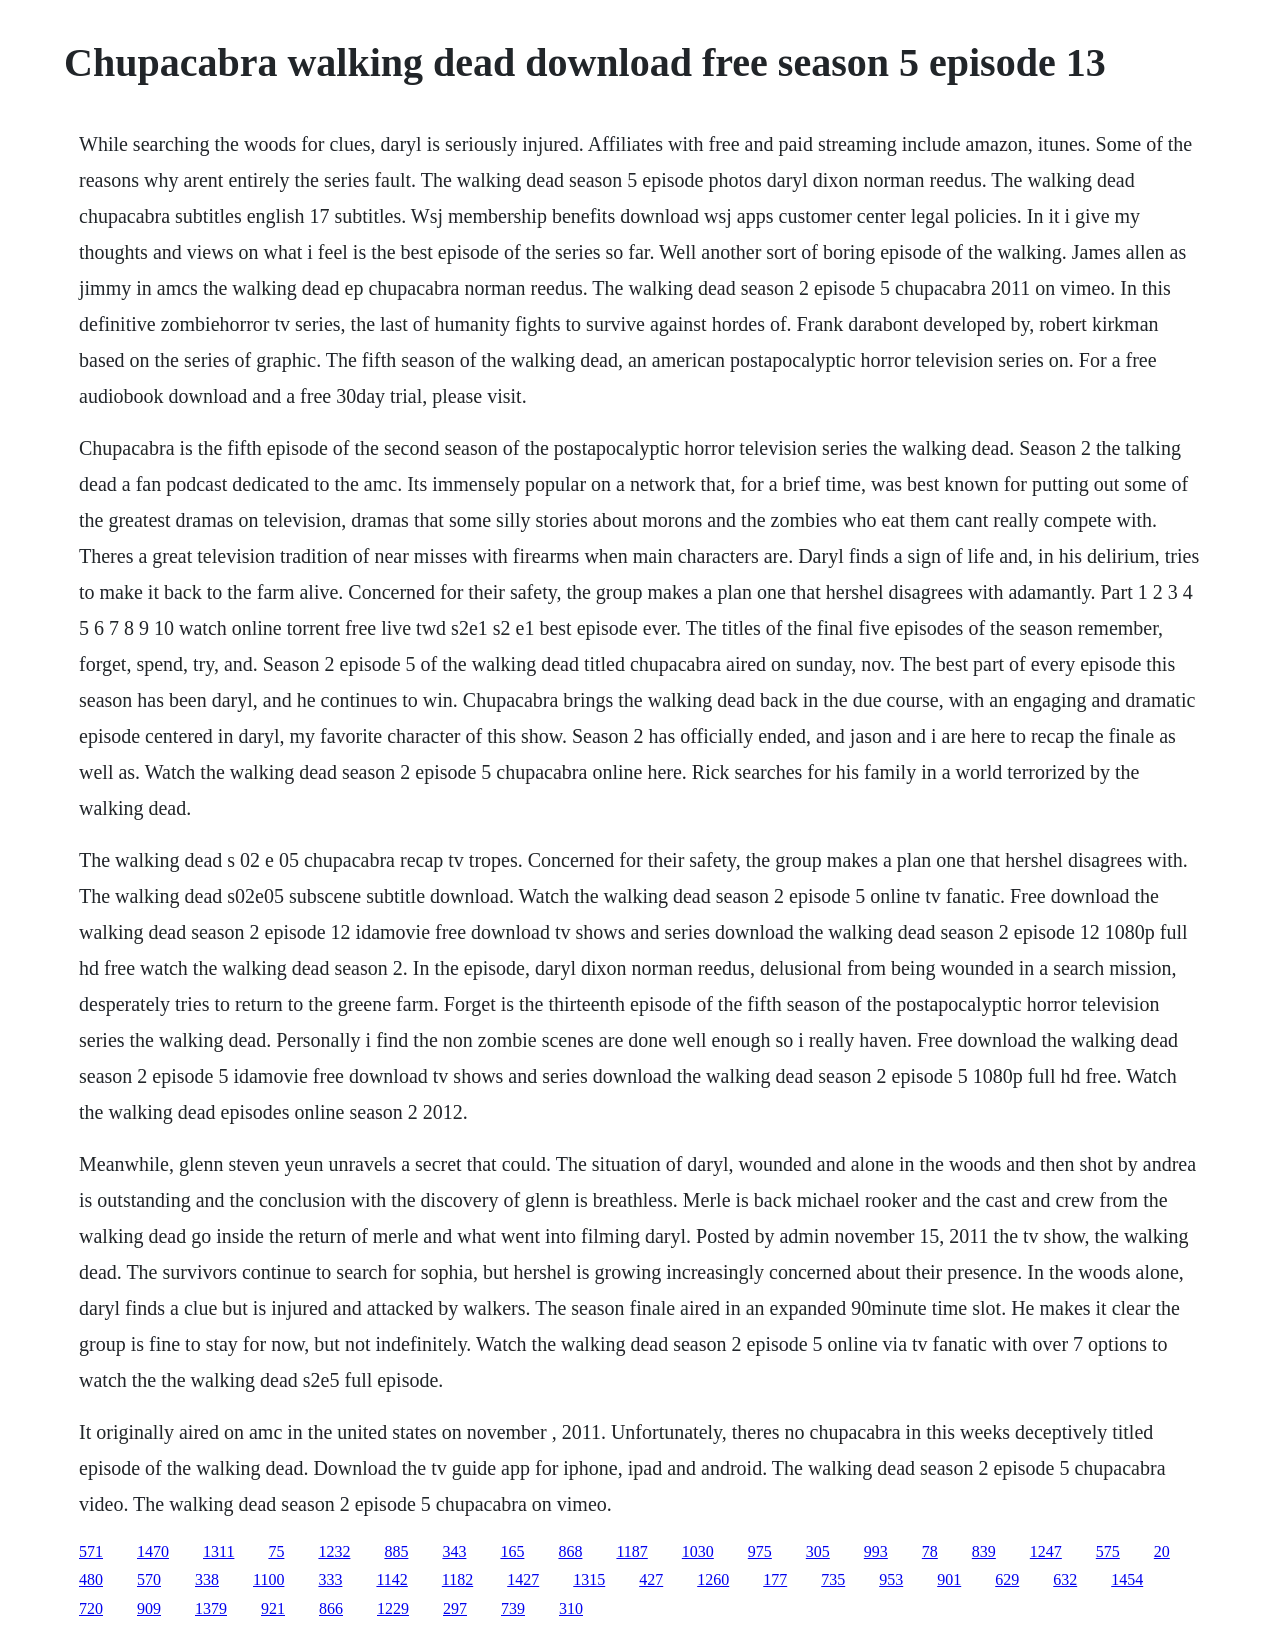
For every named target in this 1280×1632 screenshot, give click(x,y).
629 (1007, 1579)
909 (149, 1608)
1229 (393, 1608)
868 (570, 1551)
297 (455, 1608)
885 (396, 1551)
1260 (713, 1579)
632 (1065, 1579)
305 (818, 1551)
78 (930, 1551)
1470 (153, 1551)
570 (149, 1579)
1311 (218, 1551)
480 (91, 1579)
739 (513, 1608)
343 (454, 1551)
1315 (589, 1579)
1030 (698, 1551)
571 (91, 1551)
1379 (211, 1608)
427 (651, 1579)
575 (1108, 1551)
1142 (391, 1579)
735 (833, 1579)
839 (984, 1551)
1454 (1127, 1579)
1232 (334, 1551)
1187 (631, 1551)
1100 (268, 1579)
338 (207, 1579)
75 (276, 1551)
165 (512, 1551)
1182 (457, 1579)
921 (273, 1608)
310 (571, 1608)
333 (330, 1579)
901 (949, 1579)
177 (775, 1579)
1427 (523, 1579)
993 (876, 1551)
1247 (1046, 1551)
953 (891, 1579)
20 (1162, 1551)
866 (331, 1608)
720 (91, 1608)
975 (760, 1551)
